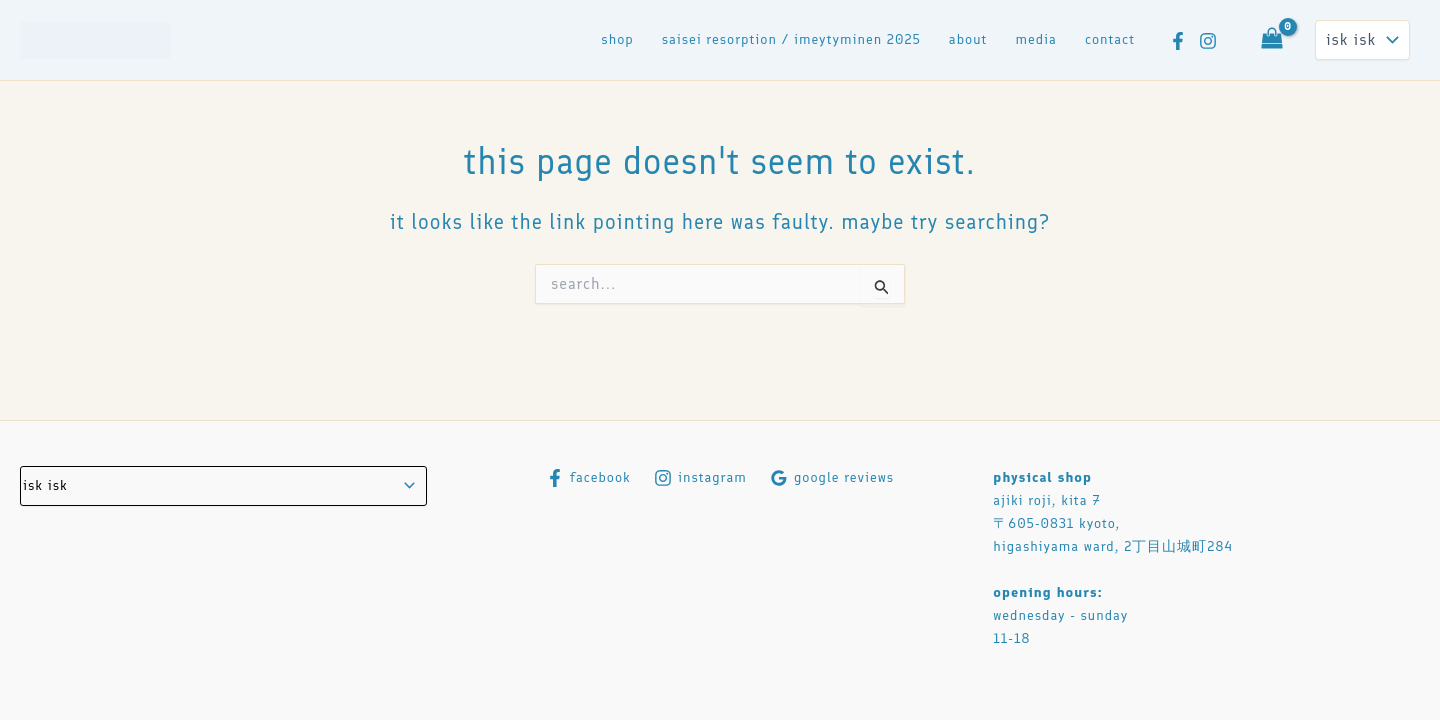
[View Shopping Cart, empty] (1272, 40)
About (968, 39)
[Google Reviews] (831, 478)
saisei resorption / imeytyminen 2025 (791, 39)
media (1036, 39)
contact (1110, 39)
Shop (617, 39)
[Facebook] (1178, 41)
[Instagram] (1208, 41)
